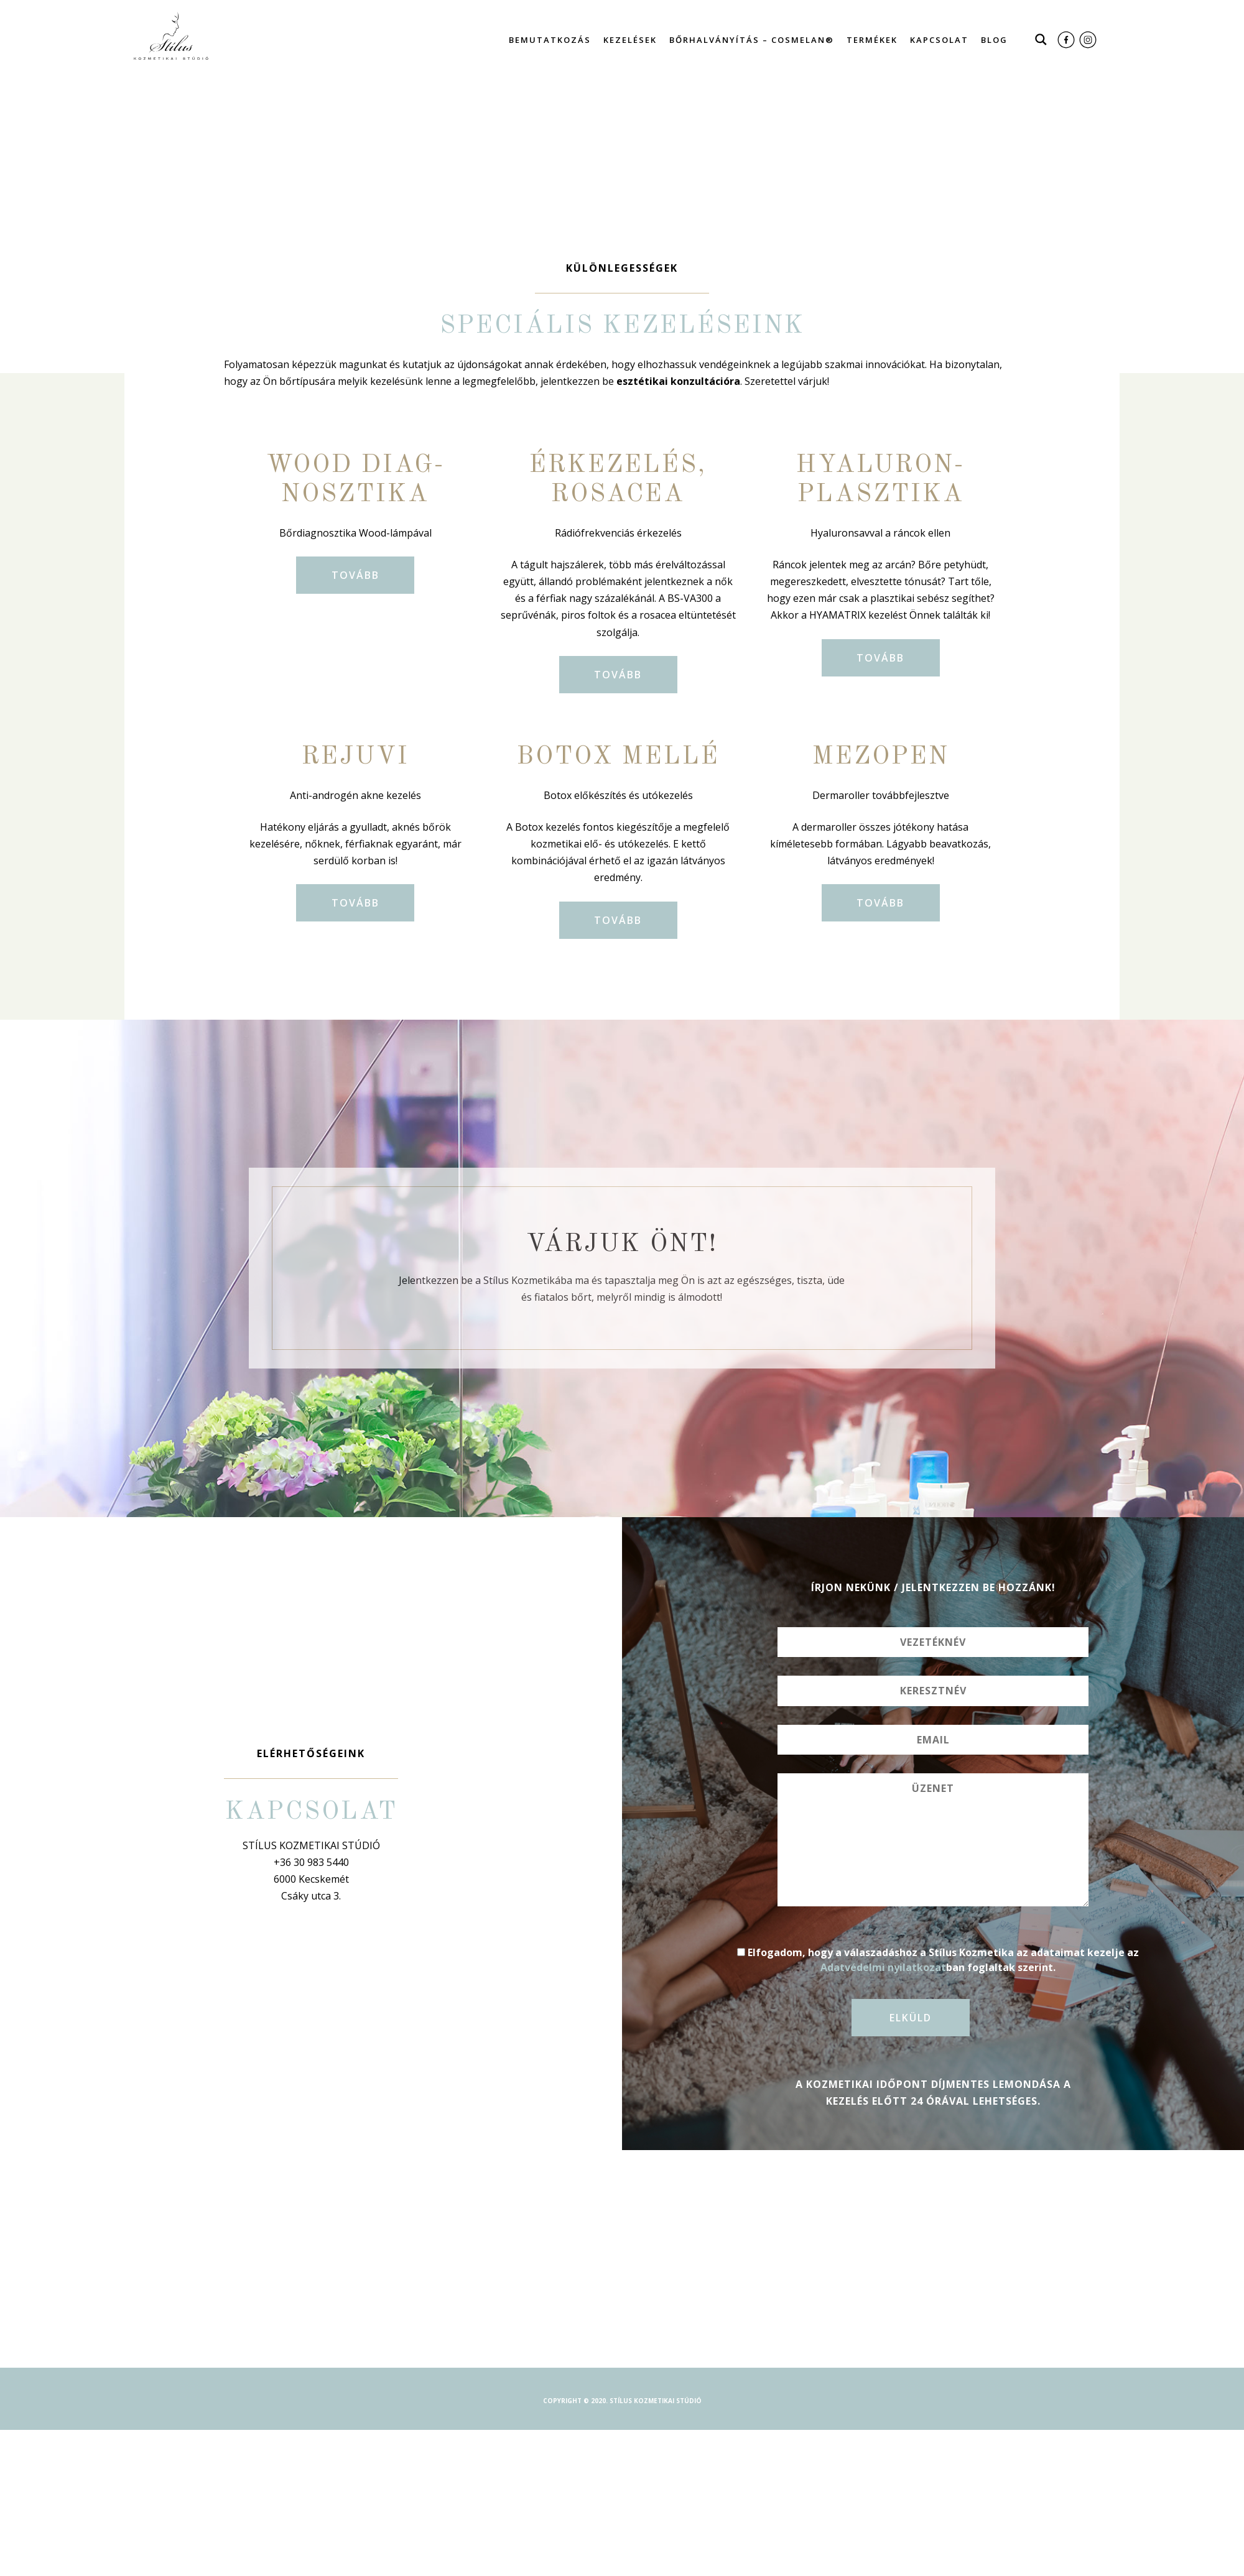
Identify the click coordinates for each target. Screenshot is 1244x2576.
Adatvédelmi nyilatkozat (883, 1967)
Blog (994, 39)
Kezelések (630, 39)
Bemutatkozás (550, 39)
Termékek (872, 39)
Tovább (355, 575)
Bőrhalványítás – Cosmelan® (751, 39)
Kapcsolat (939, 39)
